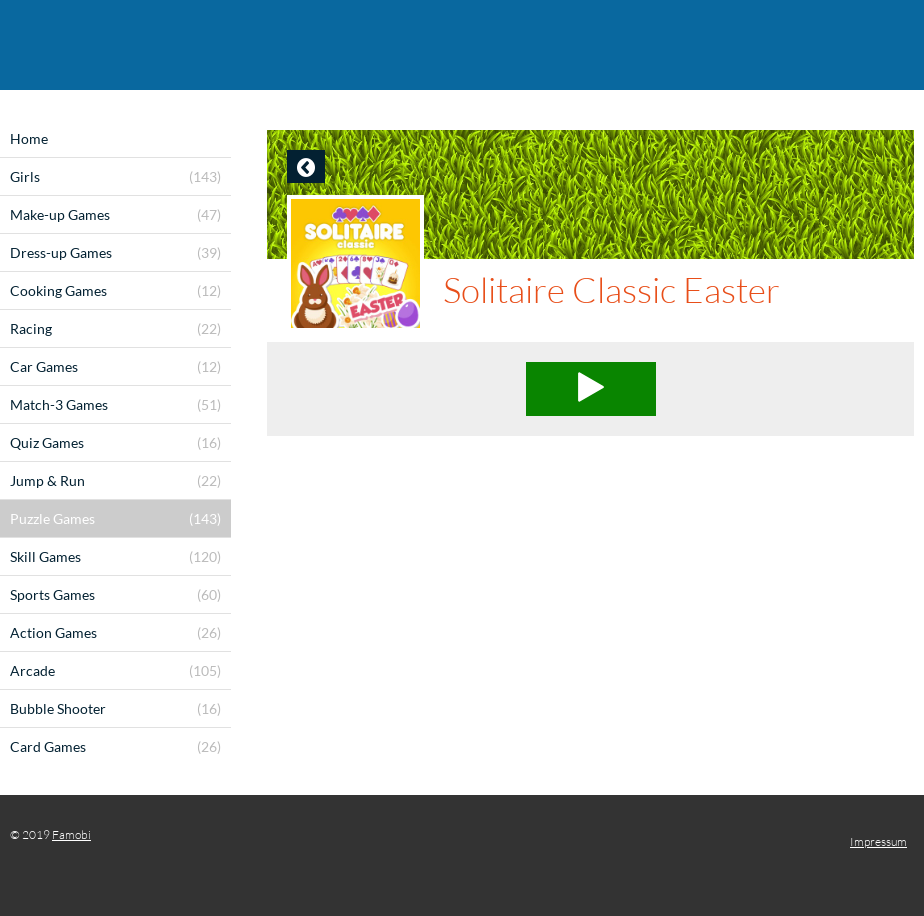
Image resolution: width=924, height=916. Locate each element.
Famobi (71, 834)
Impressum (878, 841)
